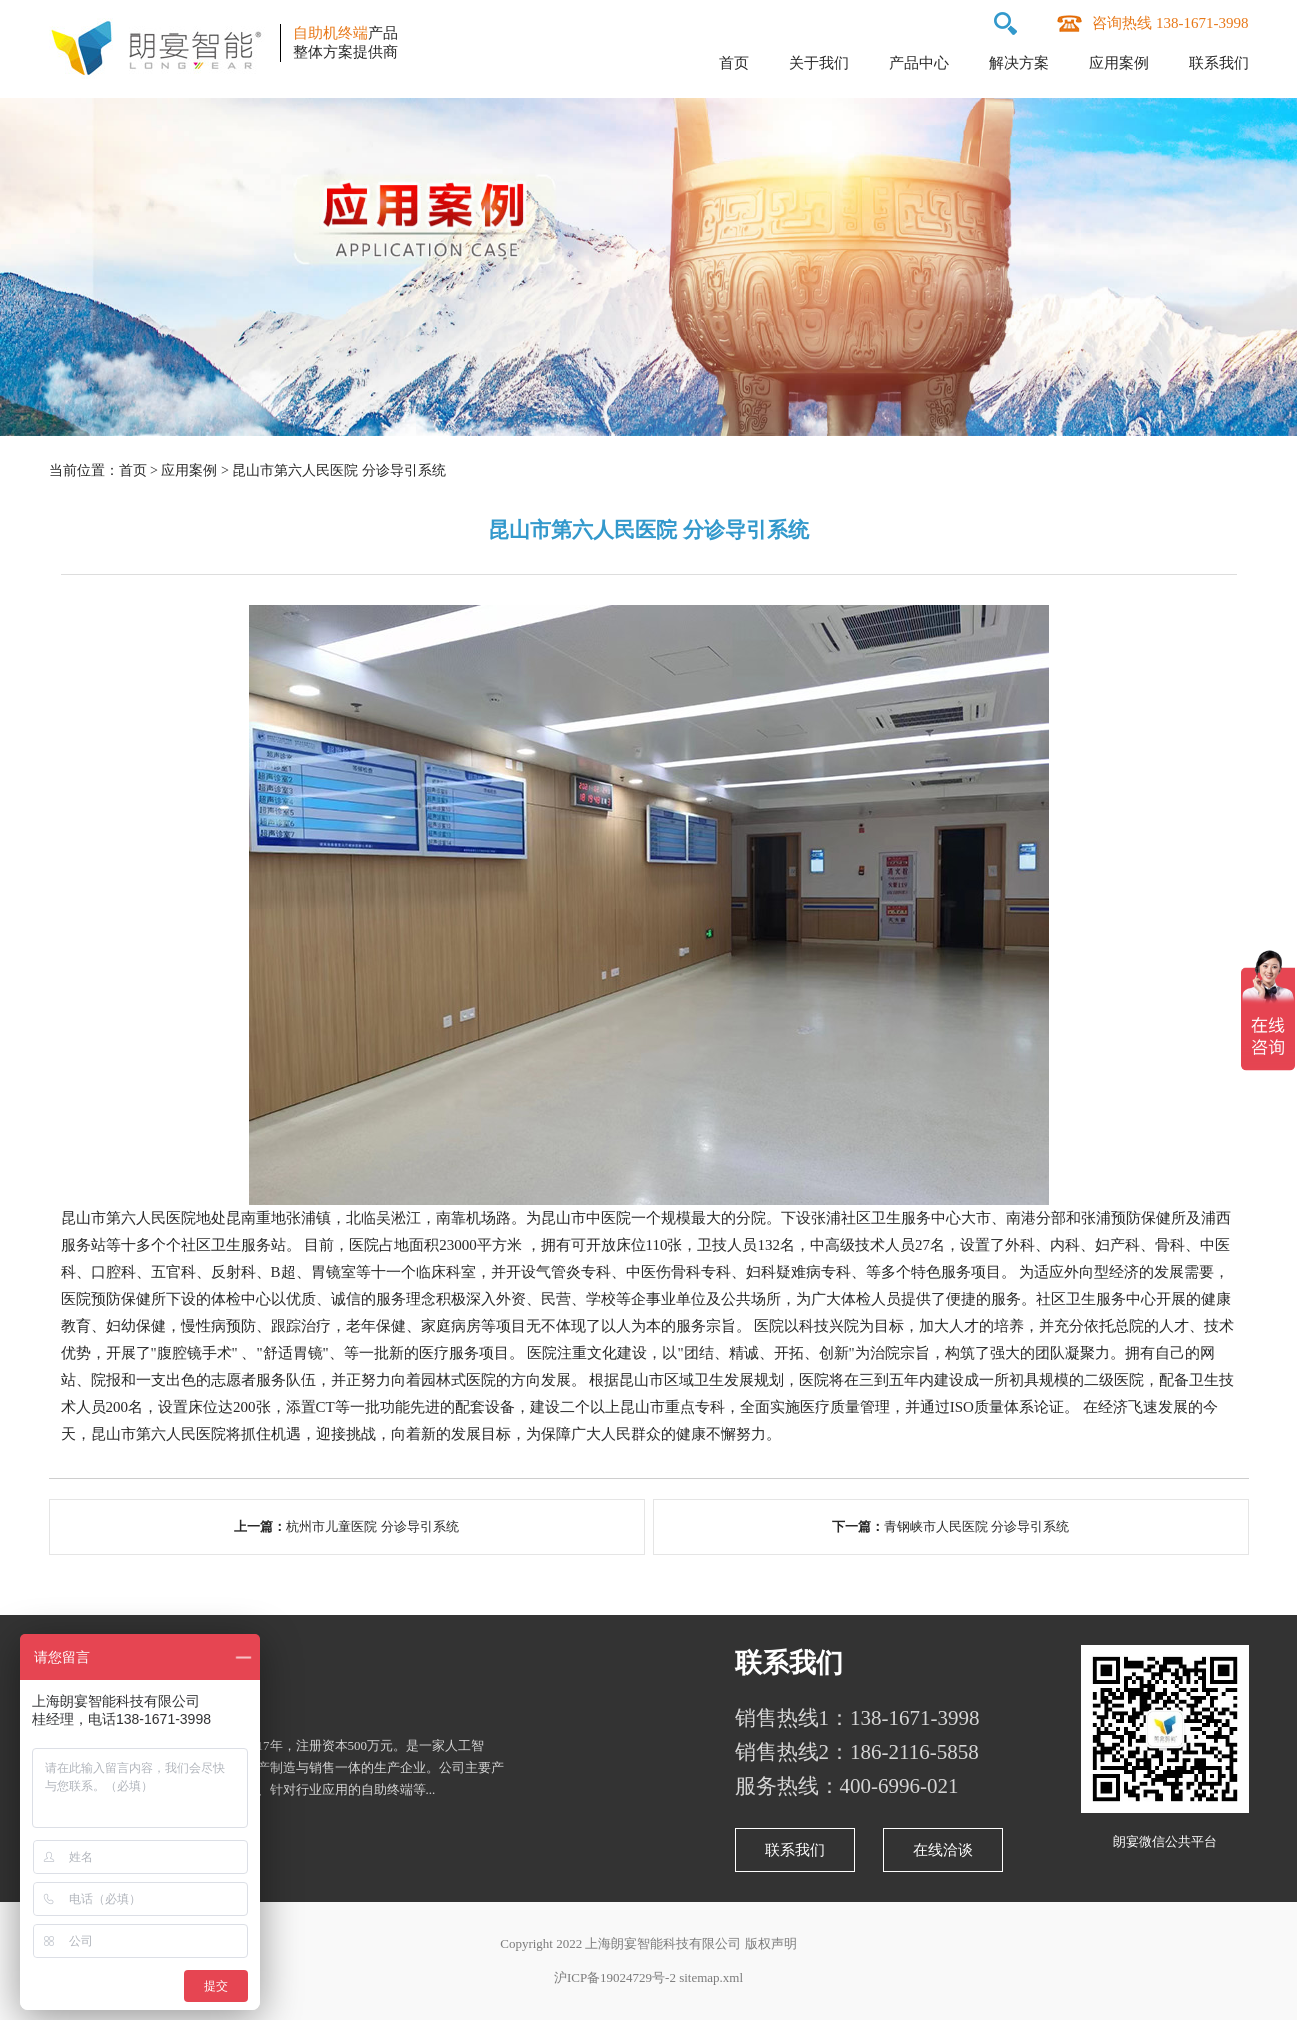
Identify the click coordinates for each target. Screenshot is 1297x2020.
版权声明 (771, 1943)
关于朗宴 (103, 1663)
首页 (734, 63)
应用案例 (1119, 63)
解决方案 (1019, 63)
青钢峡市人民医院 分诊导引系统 (976, 1526)
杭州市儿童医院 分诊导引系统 (372, 1526)
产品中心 (919, 63)
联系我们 (1219, 63)
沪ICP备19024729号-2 (615, 1977)
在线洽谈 (943, 1850)
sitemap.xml (711, 1977)
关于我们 (819, 63)
